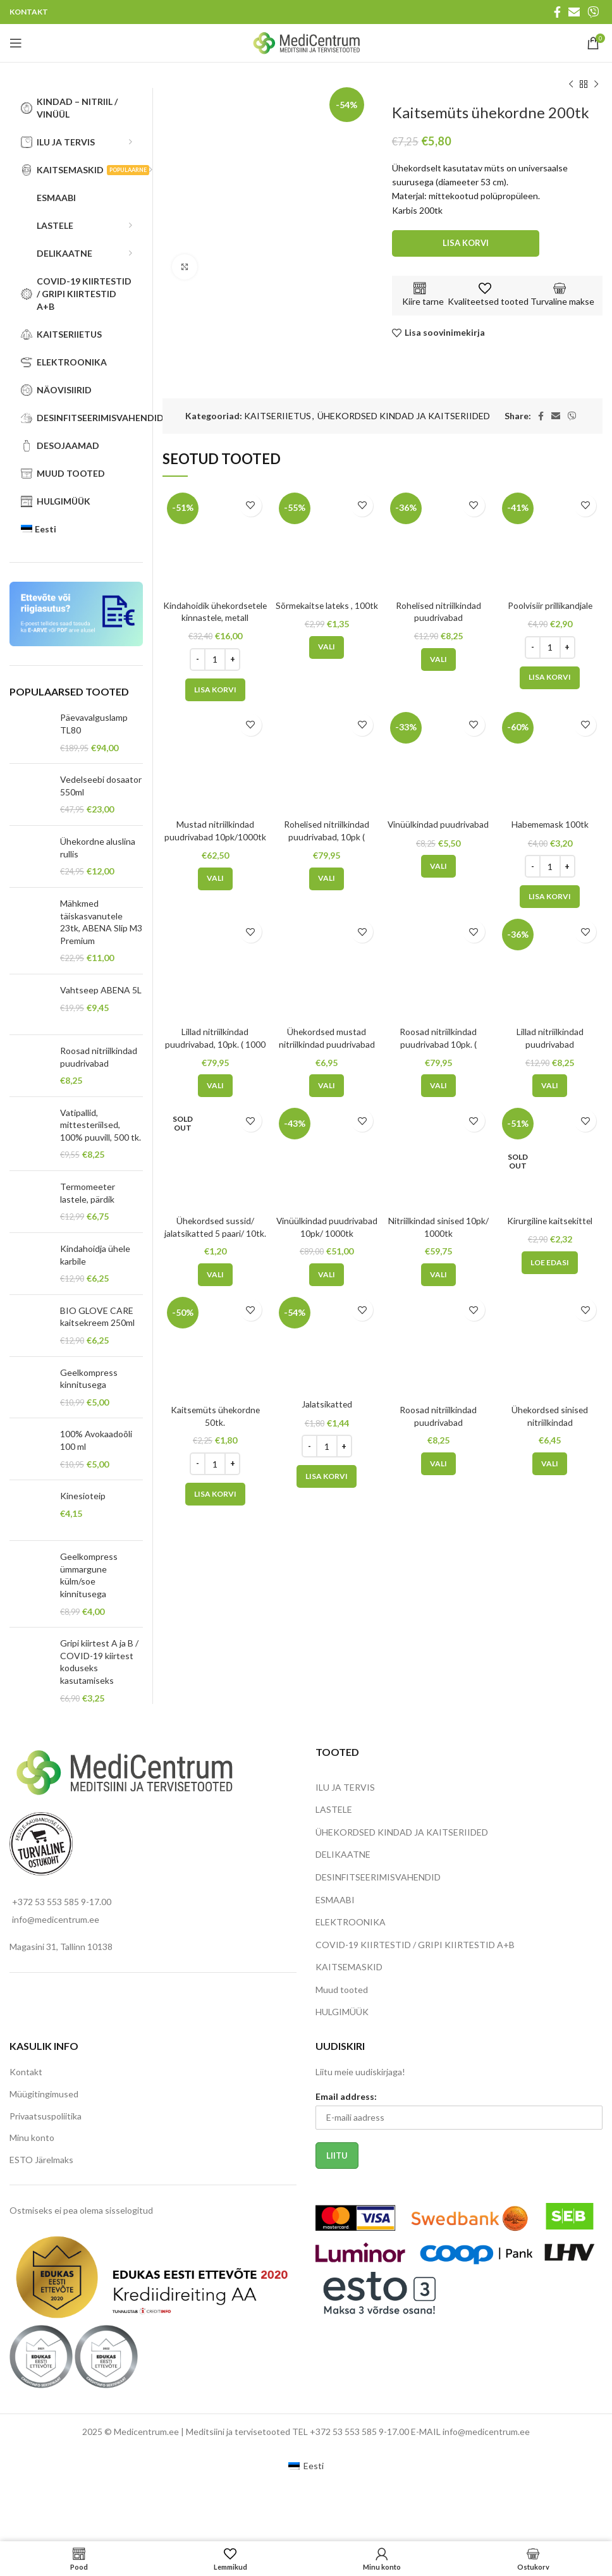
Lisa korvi (466, 243)
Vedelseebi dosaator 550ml (101, 785)
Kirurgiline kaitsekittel (550, 1220)
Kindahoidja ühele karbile (95, 1255)
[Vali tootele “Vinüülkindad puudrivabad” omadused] (438, 866)
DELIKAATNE (342, 1854)
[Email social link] (574, 12)
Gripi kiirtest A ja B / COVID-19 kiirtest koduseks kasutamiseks (99, 1662)
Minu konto (31, 2137)
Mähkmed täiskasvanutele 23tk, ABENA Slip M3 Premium (101, 922)
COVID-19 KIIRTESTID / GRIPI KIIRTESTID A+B (415, 1944)
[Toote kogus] (214, 659)
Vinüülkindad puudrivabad (438, 824)
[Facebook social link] (557, 12)
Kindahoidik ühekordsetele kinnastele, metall (215, 617)
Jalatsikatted (326, 1404)
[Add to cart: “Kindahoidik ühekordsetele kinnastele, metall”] (215, 689)
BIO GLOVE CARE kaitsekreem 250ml (97, 1316)
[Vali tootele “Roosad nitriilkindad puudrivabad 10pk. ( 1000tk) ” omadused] (438, 1085)
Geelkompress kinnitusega (89, 1378)
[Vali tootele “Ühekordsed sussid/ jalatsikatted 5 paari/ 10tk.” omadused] (215, 1274)
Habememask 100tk (550, 824)
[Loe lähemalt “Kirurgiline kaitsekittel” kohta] (550, 1262)
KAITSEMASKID (348, 1966)
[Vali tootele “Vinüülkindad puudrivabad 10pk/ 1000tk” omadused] (326, 1274)
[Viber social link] (593, 12)
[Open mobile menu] (15, 43)
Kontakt (25, 2071)
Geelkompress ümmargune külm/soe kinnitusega (89, 1575)
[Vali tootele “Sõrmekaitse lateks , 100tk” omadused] (326, 646)
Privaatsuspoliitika (45, 2116)
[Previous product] (571, 84)
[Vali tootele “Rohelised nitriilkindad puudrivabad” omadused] (438, 659)
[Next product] (596, 84)
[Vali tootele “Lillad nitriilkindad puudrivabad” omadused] (549, 1085)
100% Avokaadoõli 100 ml (96, 1440)
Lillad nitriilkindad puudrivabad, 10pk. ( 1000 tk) (215, 1044)
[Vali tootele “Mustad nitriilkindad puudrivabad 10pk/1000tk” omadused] (215, 879)
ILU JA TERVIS (345, 1787)
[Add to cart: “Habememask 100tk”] (550, 896)
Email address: (346, 2096)
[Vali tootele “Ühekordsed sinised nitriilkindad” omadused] (549, 1463)
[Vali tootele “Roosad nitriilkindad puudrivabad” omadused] (438, 1463)
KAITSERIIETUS (277, 415)
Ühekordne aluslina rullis (97, 847)
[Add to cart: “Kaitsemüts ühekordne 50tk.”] (215, 1494)
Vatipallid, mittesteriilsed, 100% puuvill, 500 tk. (100, 1125)
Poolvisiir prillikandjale (549, 605)
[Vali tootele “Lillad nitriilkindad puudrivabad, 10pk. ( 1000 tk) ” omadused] (215, 1085)
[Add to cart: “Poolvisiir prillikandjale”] (550, 677)
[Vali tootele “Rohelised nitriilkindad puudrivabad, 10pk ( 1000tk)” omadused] (326, 879)
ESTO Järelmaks (41, 2159)
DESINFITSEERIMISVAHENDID (378, 1877)
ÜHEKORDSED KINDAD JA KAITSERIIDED (403, 415)
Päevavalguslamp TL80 (94, 723)
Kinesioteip (83, 1495)
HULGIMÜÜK (342, 2011)
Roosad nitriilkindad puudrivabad (98, 1057)
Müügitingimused (43, 2093)
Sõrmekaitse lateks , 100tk (326, 605)
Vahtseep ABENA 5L (101, 989)
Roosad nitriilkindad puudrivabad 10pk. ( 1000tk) (438, 1044)
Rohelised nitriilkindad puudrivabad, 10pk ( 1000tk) (326, 836)
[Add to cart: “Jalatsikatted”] (327, 1476)
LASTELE (333, 1809)
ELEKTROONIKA (350, 1922)
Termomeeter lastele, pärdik (87, 1193)
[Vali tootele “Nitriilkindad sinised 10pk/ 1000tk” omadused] (438, 1274)
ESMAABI (335, 1899)
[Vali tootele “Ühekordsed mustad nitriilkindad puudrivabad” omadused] (326, 1085)
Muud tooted (341, 1989)
